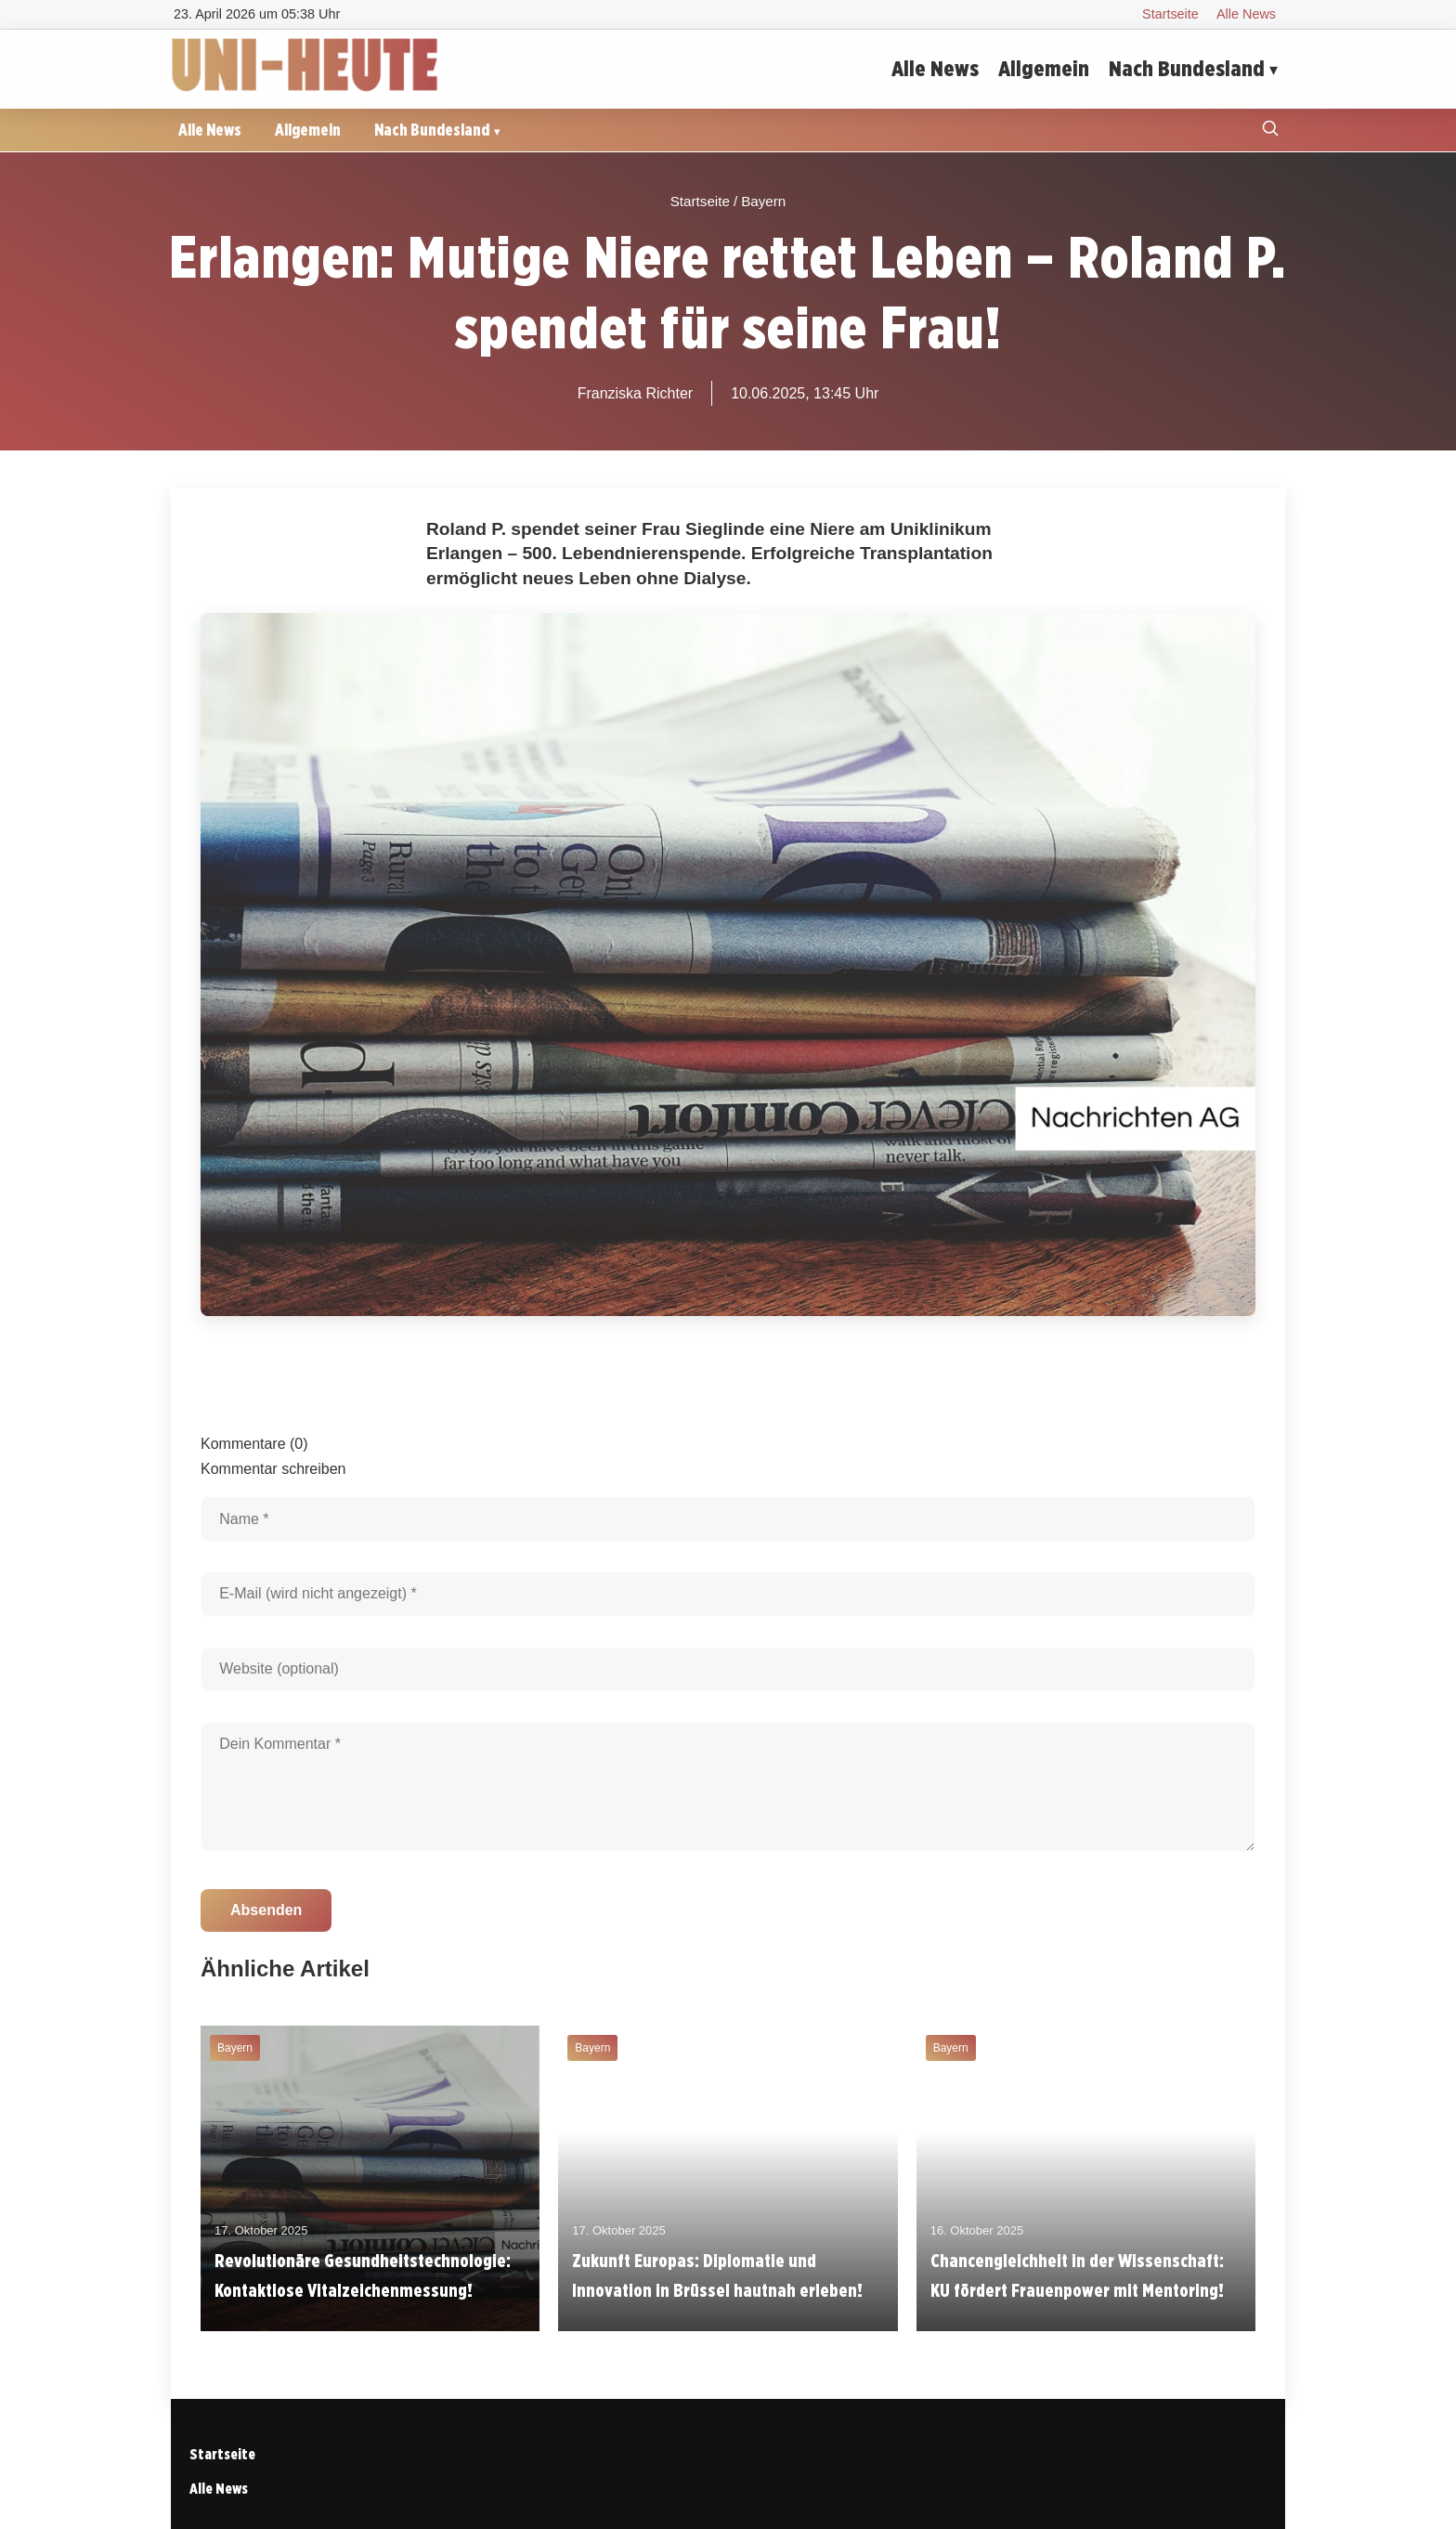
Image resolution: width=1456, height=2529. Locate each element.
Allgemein (1043, 68)
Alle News (1246, 14)
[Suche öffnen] (1270, 130)
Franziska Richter (635, 393)
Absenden (266, 1910)
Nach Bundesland (1187, 68)
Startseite (1170, 14)
